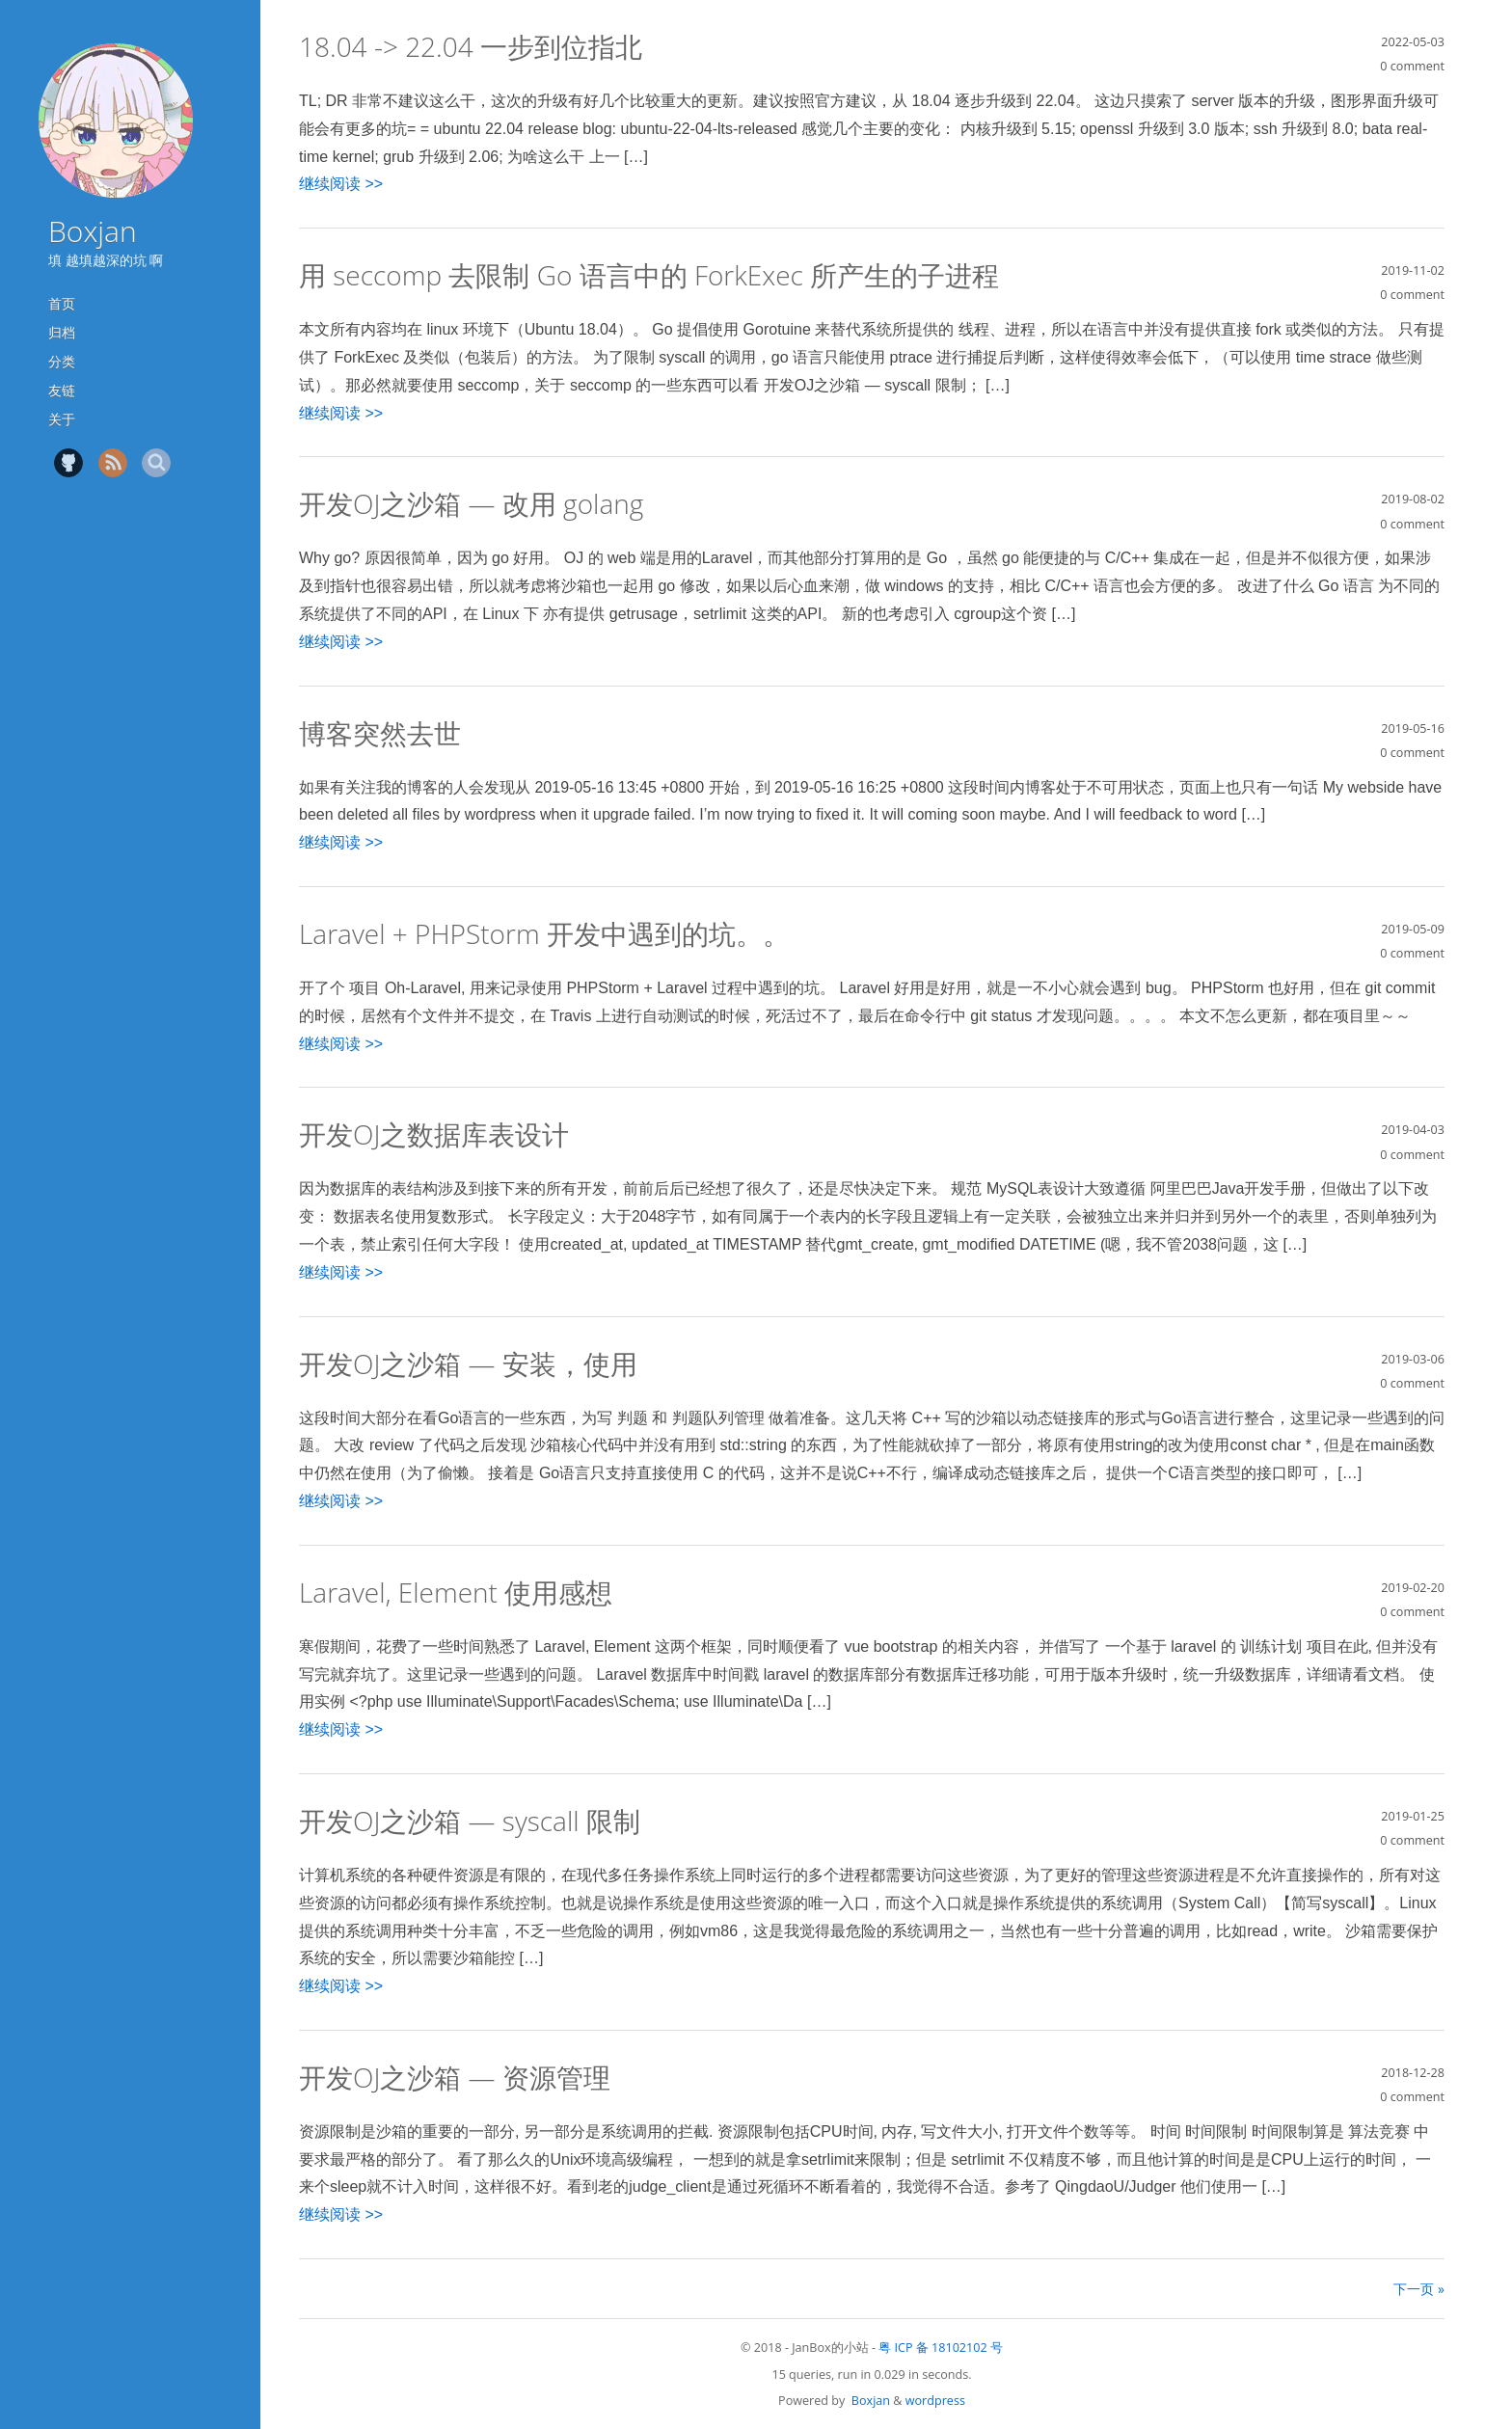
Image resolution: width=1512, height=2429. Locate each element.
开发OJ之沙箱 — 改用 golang (471, 503)
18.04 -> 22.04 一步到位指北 (470, 46)
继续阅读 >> (341, 183)
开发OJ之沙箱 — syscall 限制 (469, 1820)
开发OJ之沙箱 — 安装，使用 (468, 1363)
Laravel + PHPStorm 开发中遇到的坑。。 (544, 933)
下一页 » (1418, 2289)
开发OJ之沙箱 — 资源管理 (454, 2077)
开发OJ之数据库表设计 (434, 1134)
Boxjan (92, 231)
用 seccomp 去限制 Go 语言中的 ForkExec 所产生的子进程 (649, 274)
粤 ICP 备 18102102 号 (940, 2347)
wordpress (935, 2400)
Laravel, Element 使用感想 (455, 1592)
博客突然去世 (380, 733)
